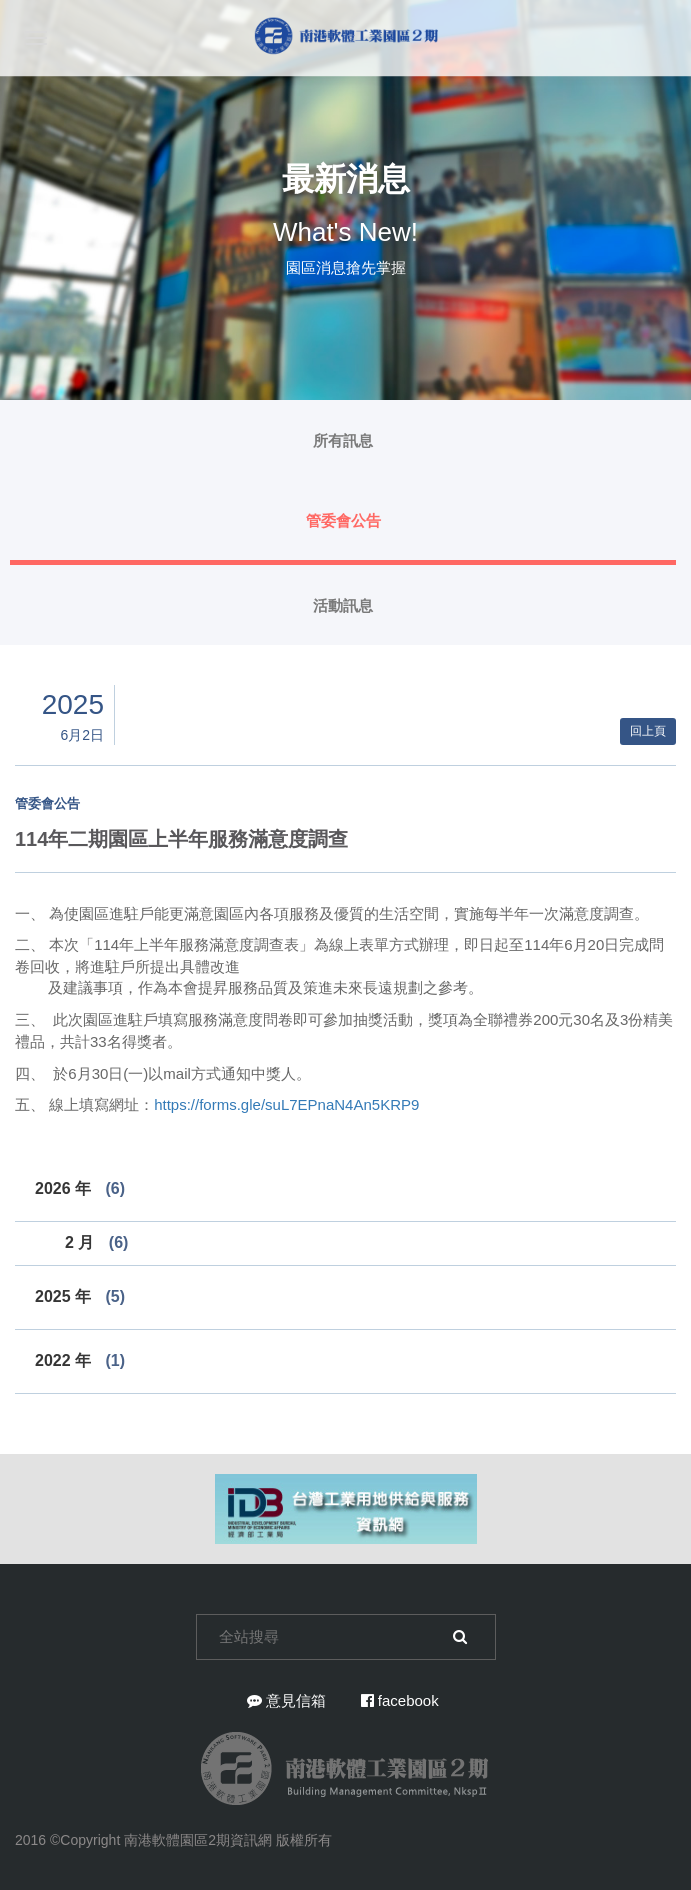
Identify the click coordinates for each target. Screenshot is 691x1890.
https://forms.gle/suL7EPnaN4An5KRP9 (286, 1104)
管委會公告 (343, 520)
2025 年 (80, 1296)
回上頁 (648, 731)
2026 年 (80, 1188)
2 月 (96, 1242)
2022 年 (80, 1360)
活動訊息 (343, 605)
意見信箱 (286, 1700)
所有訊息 (343, 440)
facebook (400, 1700)
